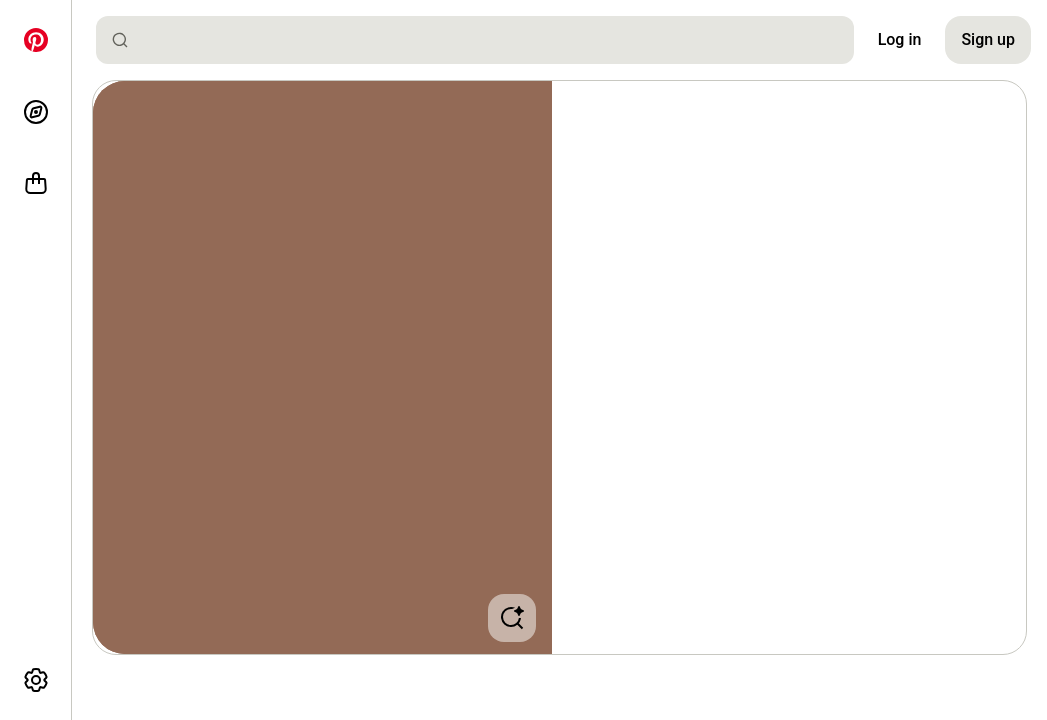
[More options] (36, 680)
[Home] (36, 40)
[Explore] (36, 112)
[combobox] (483, 40)
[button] (322, 367)
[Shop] (36, 184)
